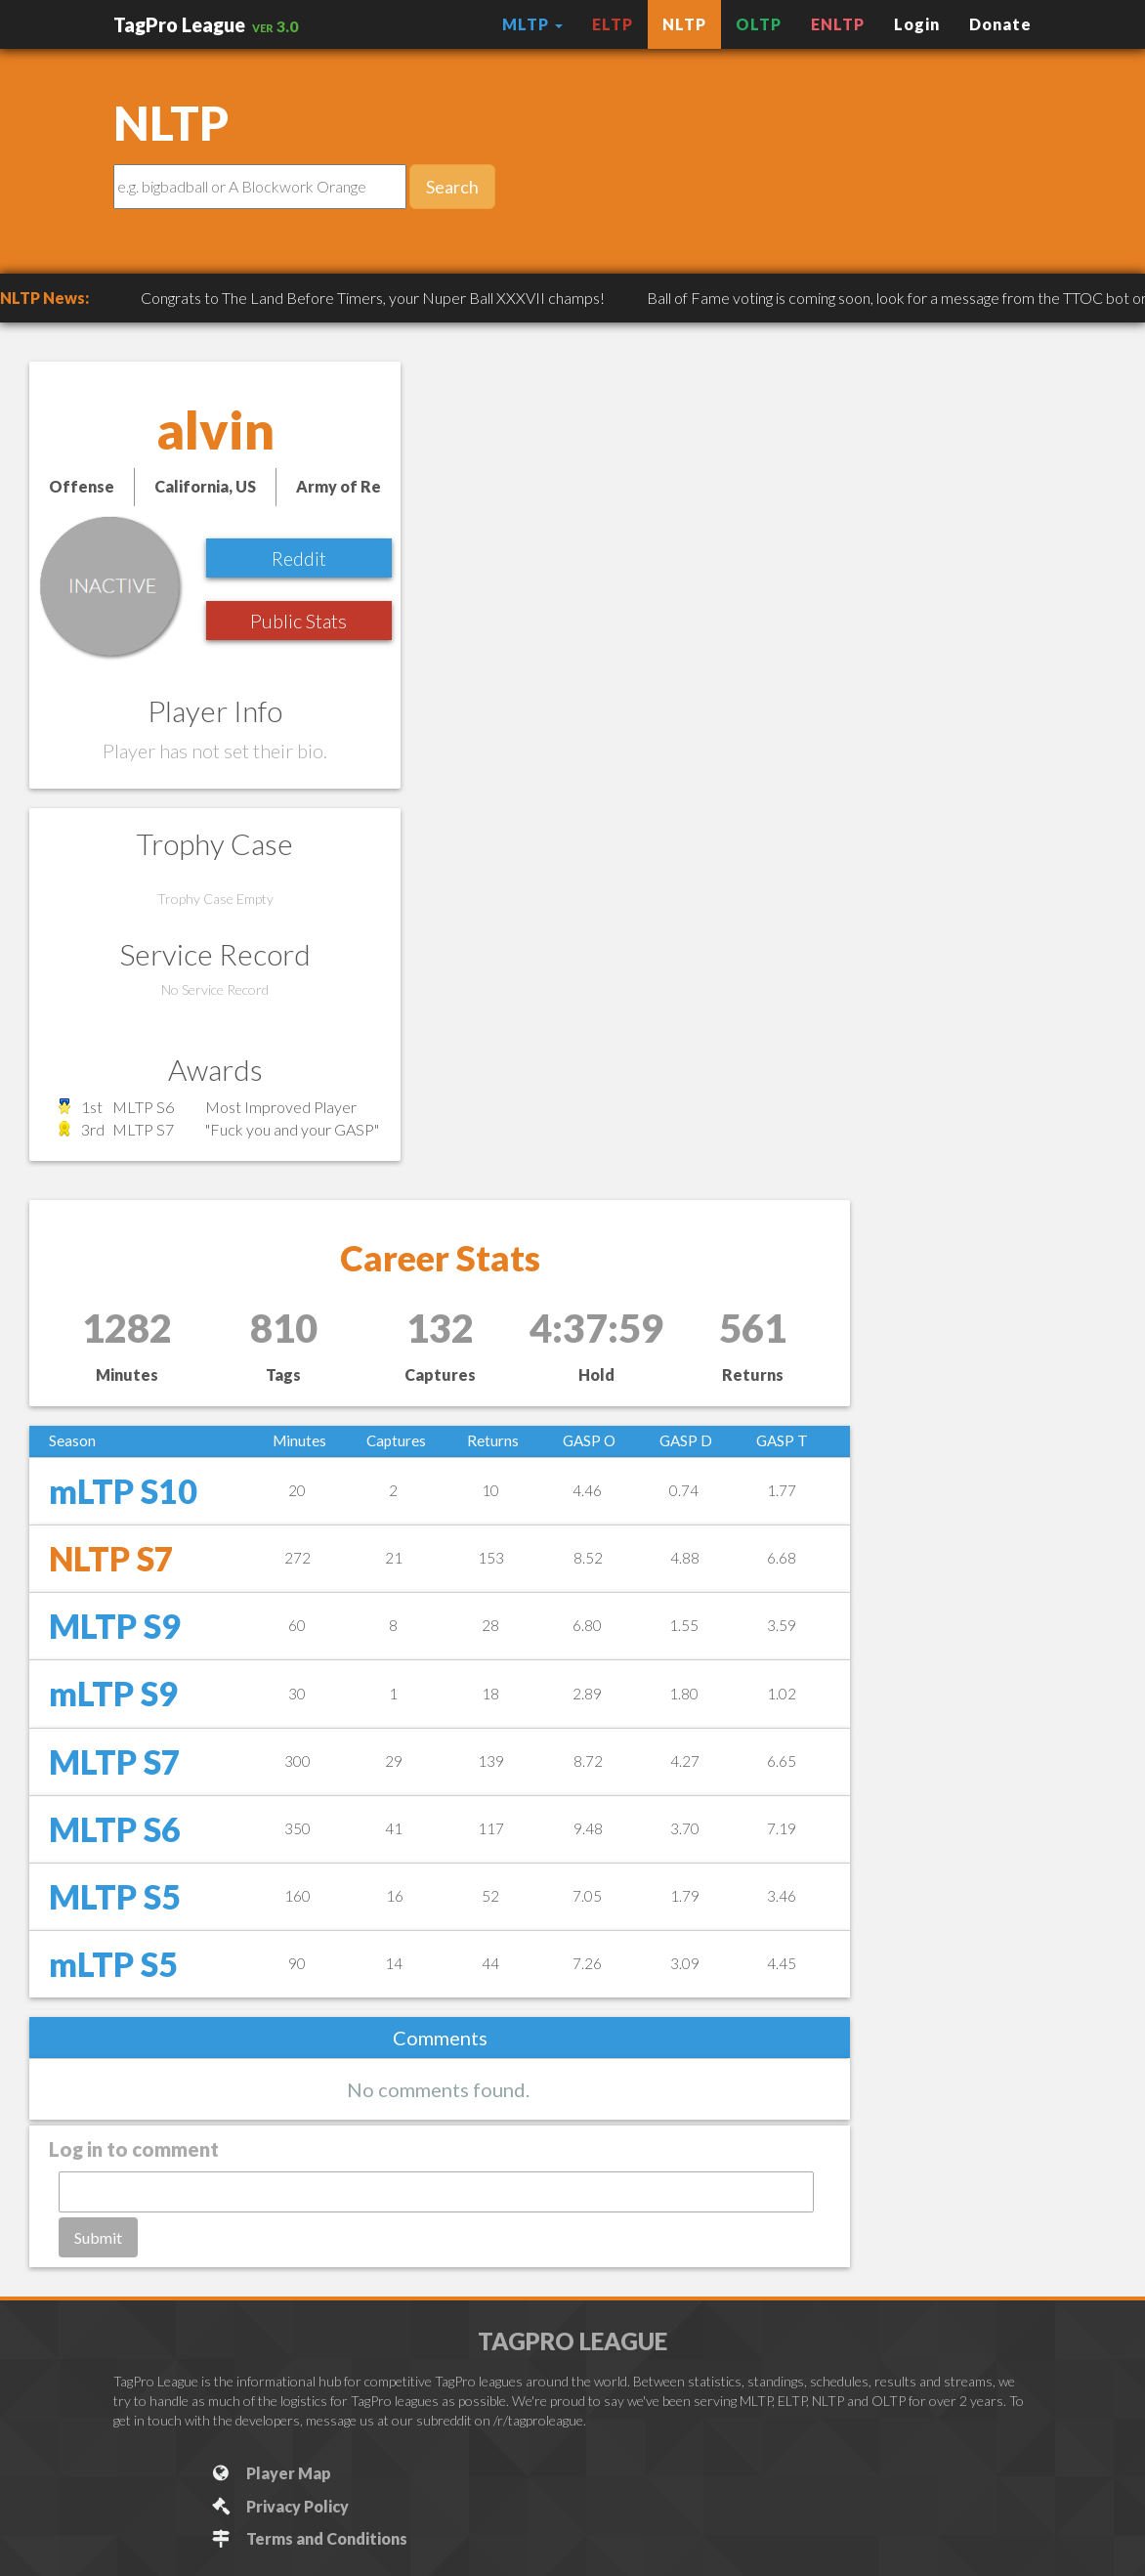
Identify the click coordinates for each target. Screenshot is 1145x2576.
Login (917, 24)
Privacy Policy (279, 2506)
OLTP (759, 24)
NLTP (684, 24)
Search (452, 186)
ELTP (612, 24)
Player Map (270, 2473)
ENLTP (838, 24)
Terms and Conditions (308, 2538)
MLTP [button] (532, 24)
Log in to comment (134, 2149)
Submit (98, 2237)
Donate (1000, 24)
